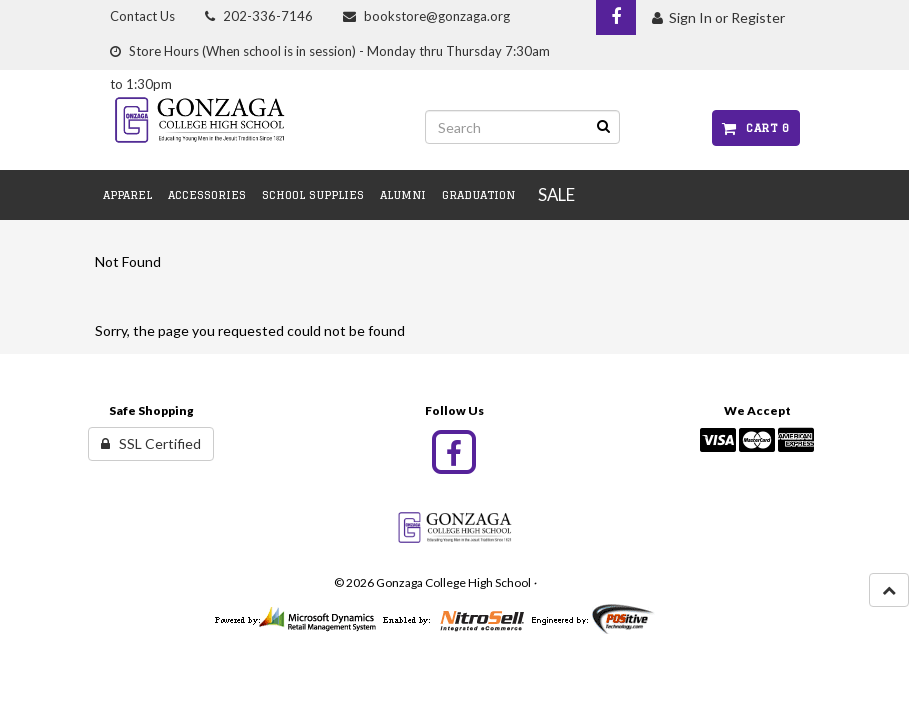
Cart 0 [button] (755, 127)
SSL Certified (151, 443)
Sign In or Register (718, 17)
